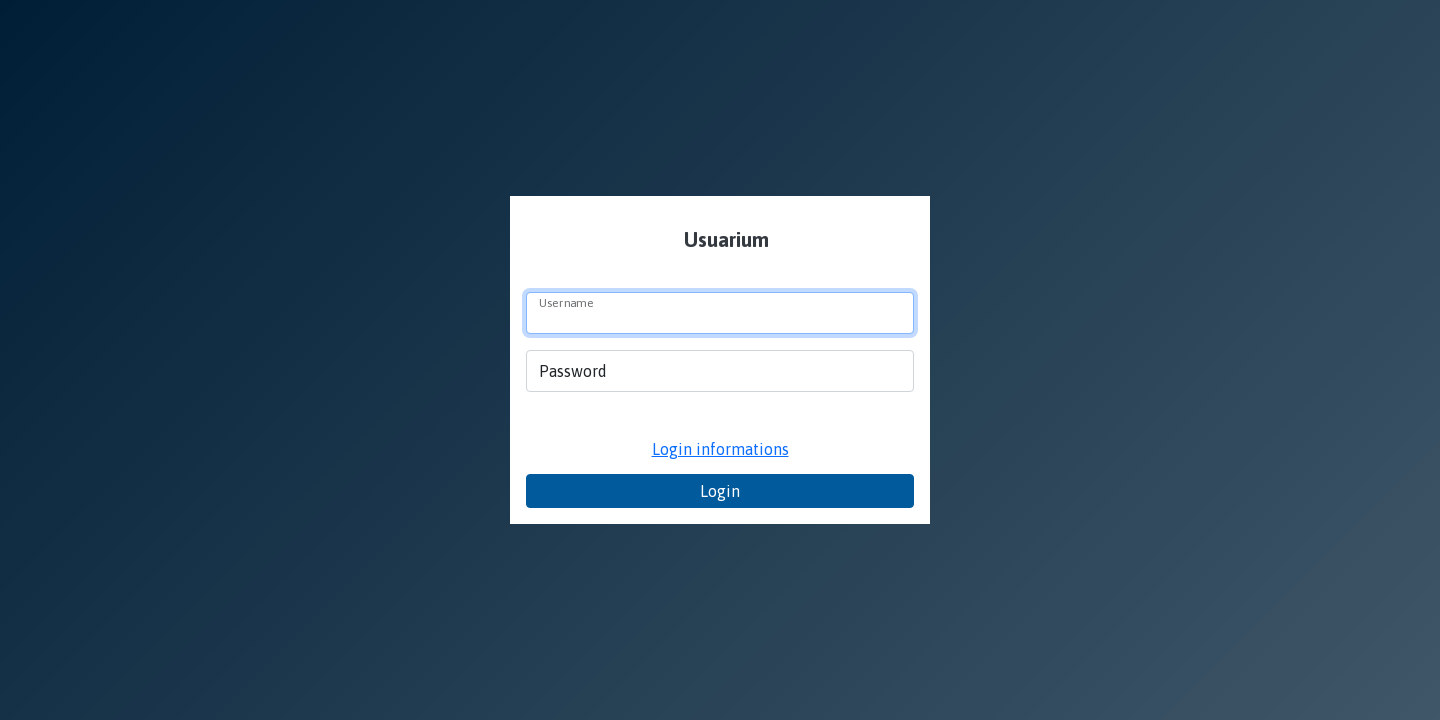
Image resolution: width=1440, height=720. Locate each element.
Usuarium (724, 239)
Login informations (720, 449)
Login (720, 491)
